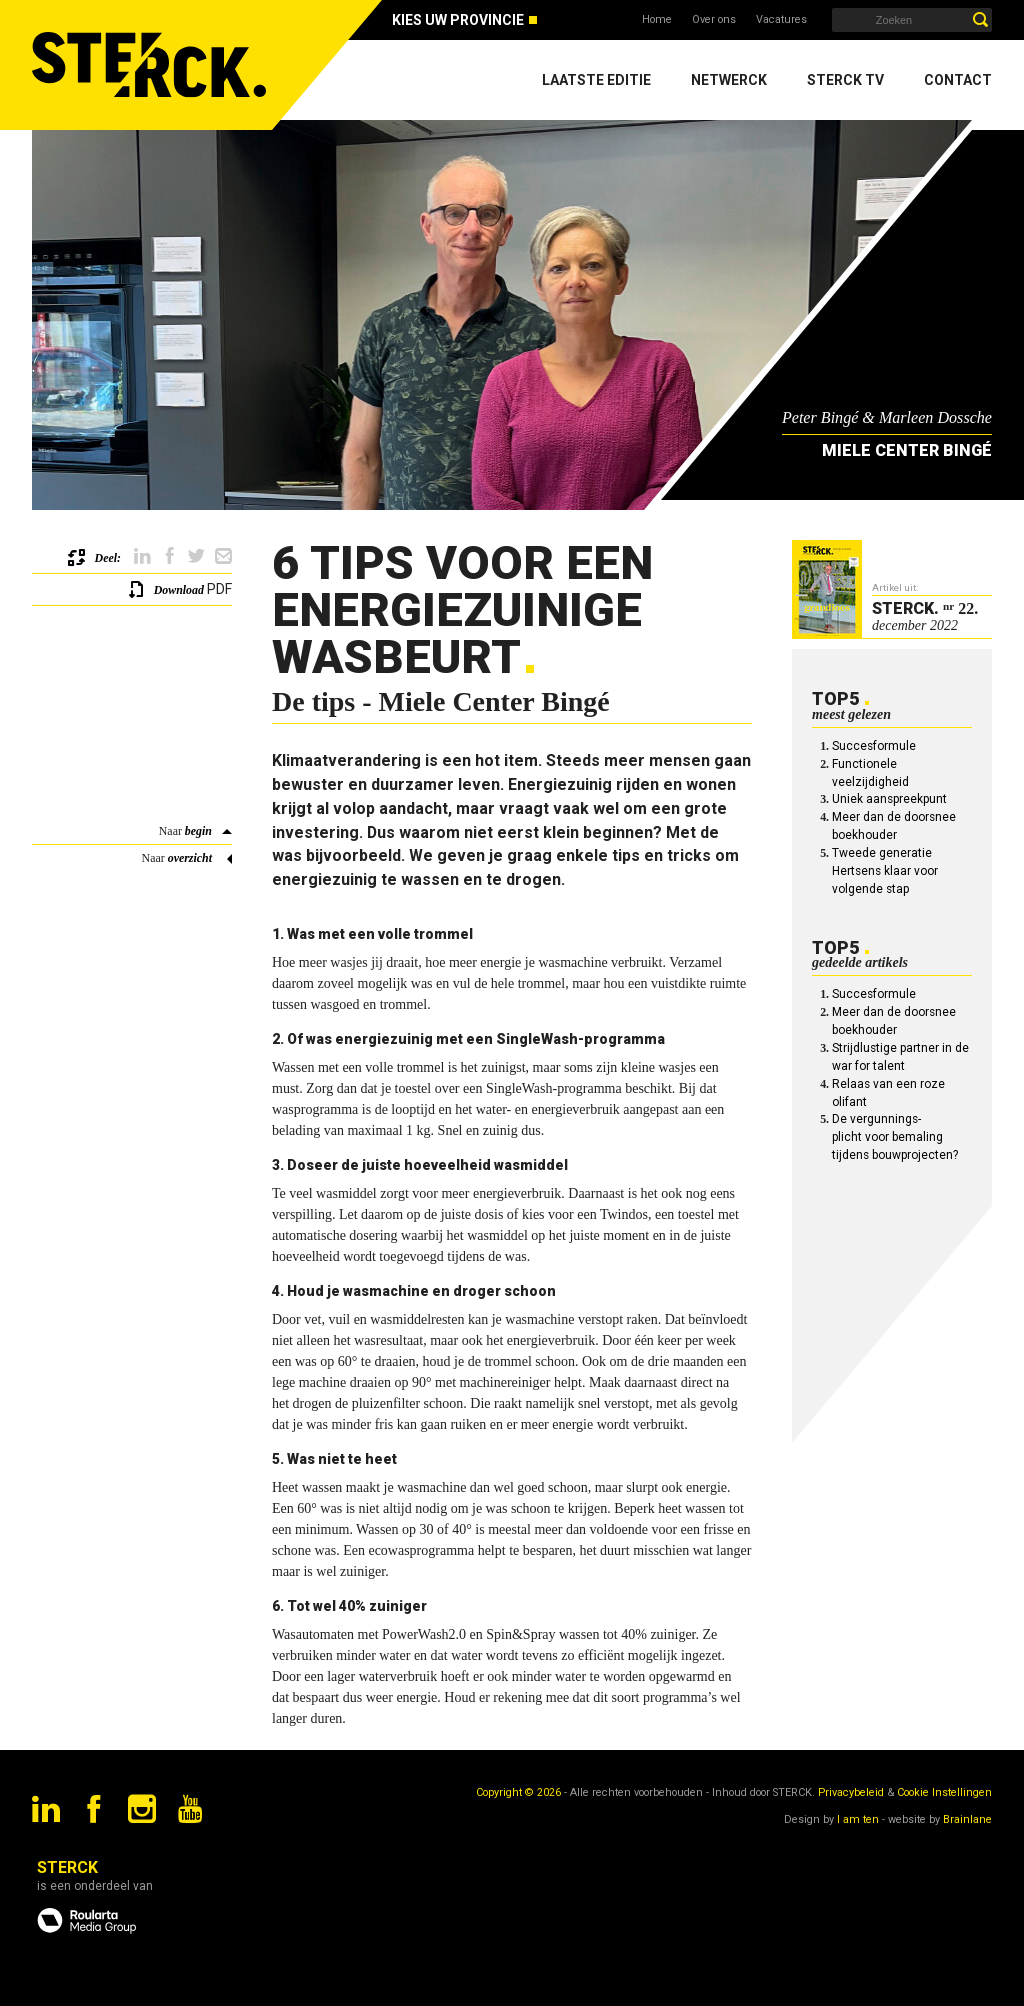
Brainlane (967, 1819)
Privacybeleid (851, 1792)
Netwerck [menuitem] (729, 80)
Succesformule (874, 746)
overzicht (190, 858)
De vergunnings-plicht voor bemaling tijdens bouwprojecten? (895, 1137)
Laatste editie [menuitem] (596, 80)
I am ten (858, 1819)
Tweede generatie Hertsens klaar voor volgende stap (885, 871)
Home (657, 19)
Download (179, 590)
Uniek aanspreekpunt (889, 799)
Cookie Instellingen (944, 1792)
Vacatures (781, 19)
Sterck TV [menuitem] (845, 80)
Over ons (714, 19)
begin (198, 831)
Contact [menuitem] (958, 80)
